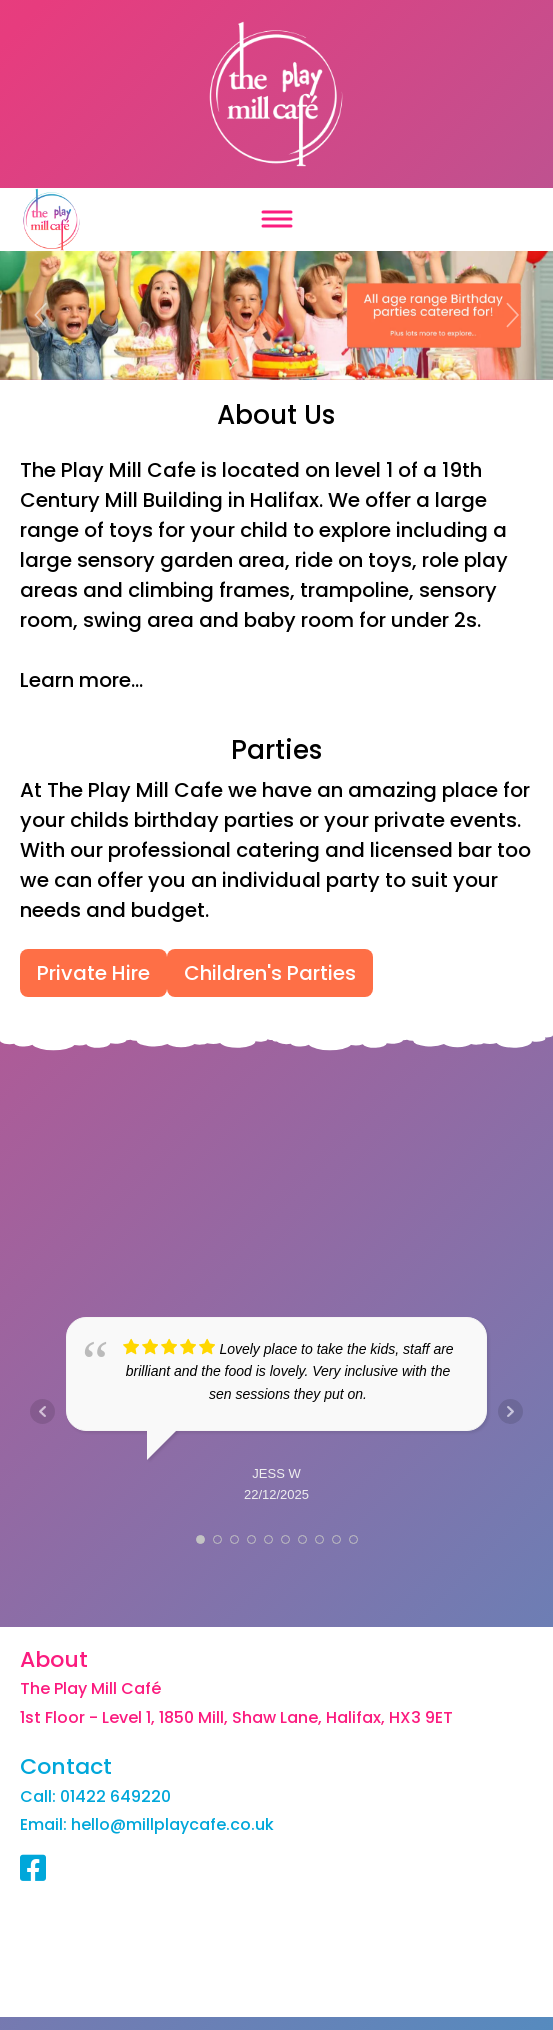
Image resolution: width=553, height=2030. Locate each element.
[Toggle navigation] (276, 219)
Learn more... (81, 680)
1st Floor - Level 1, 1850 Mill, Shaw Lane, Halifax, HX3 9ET (236, 1719)
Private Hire (93, 973)
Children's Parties (270, 973)
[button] (41, 315)
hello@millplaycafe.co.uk (172, 1826)
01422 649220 (115, 1798)
